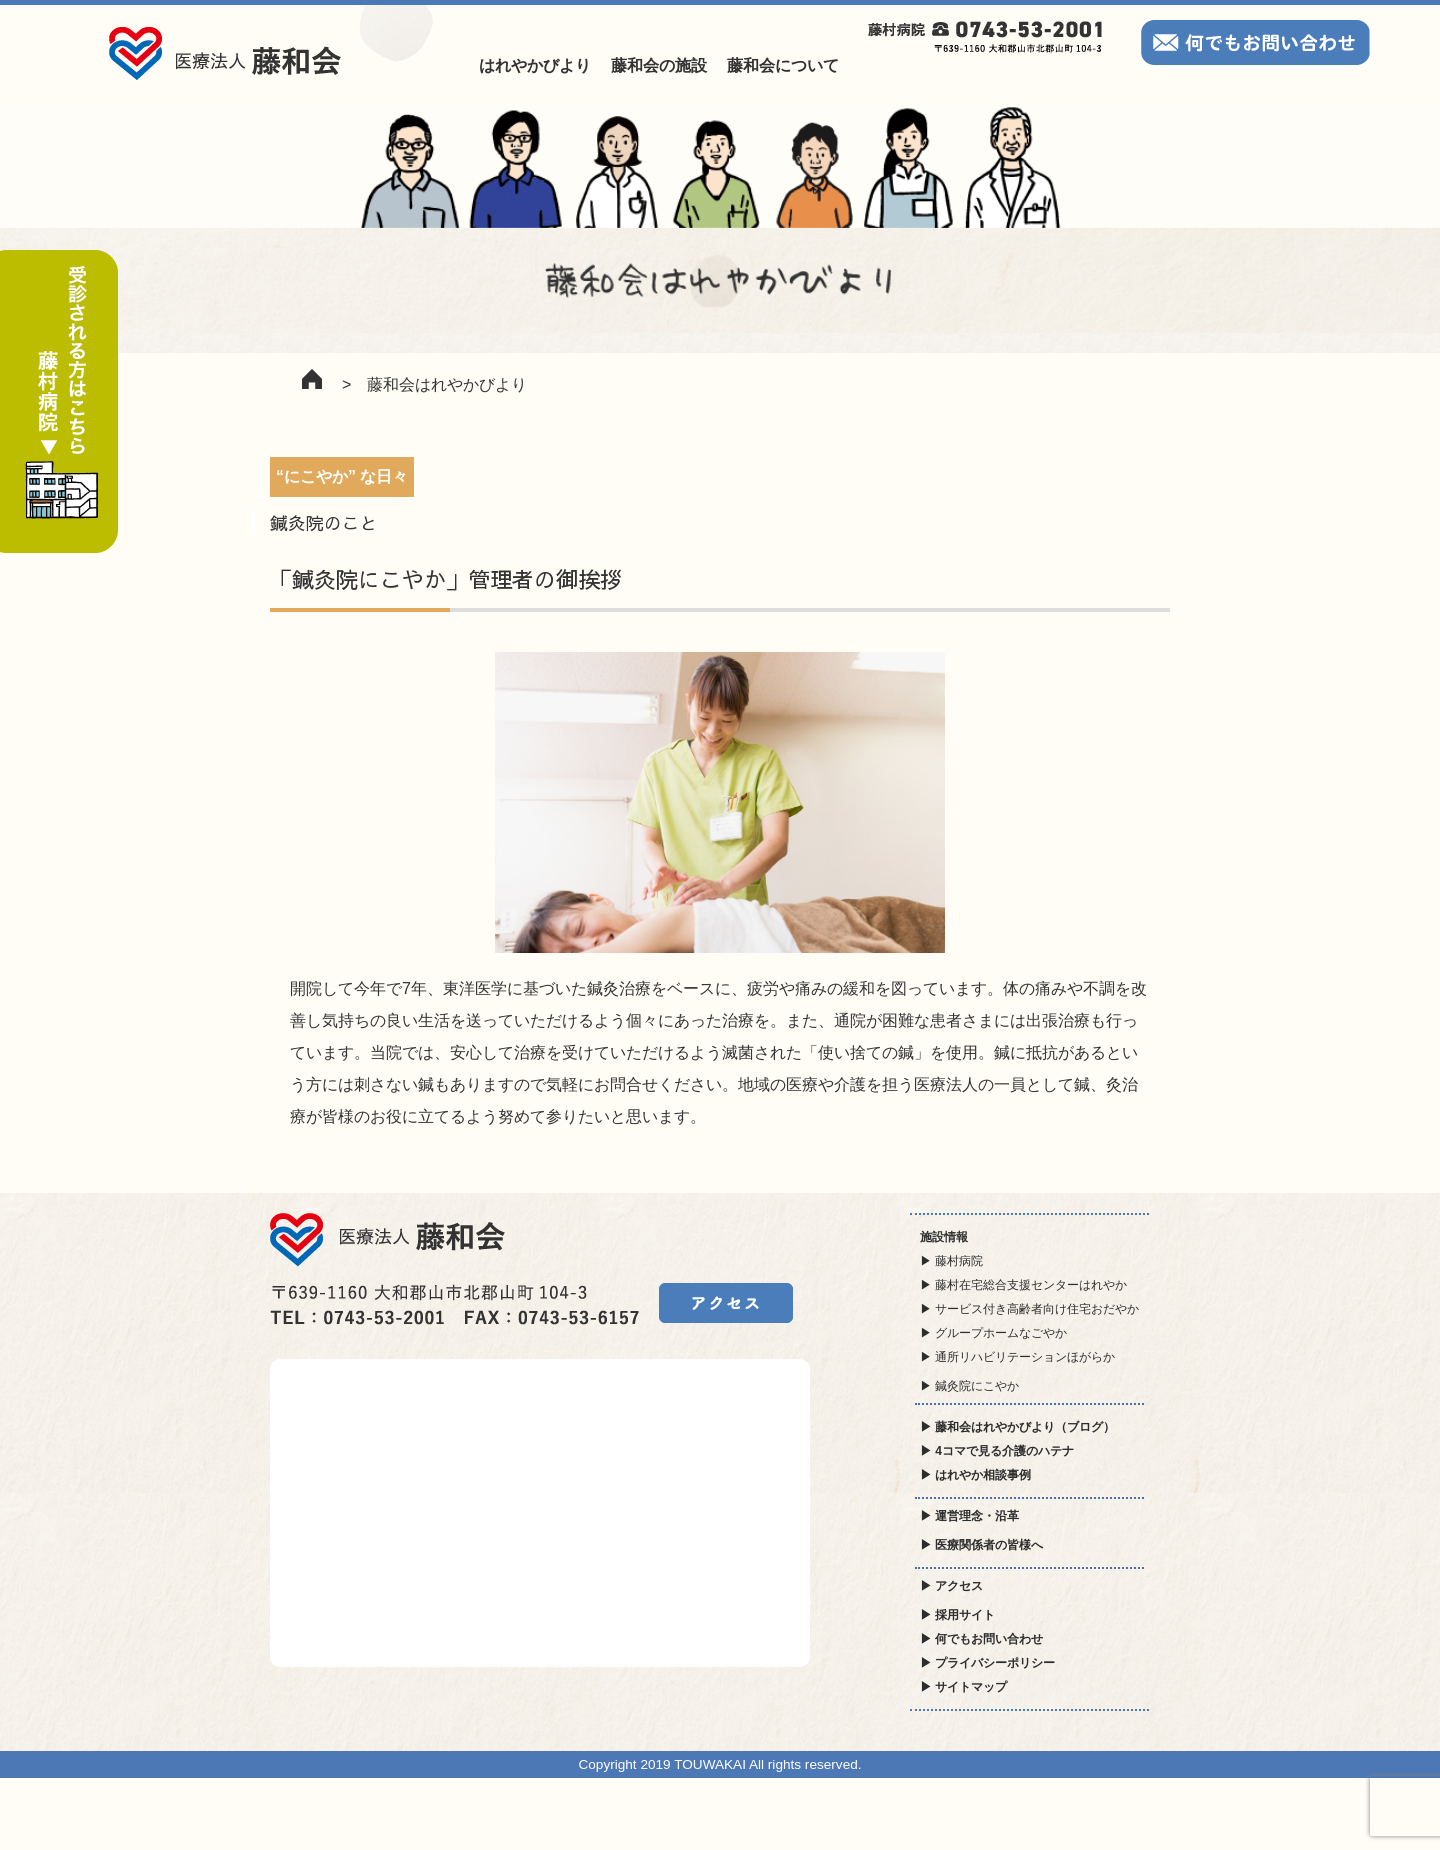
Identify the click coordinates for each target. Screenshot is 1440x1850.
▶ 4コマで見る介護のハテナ (997, 1451)
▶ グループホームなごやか (993, 1333)
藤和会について (783, 65)
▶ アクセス (951, 1586)
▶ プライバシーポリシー (987, 1663)
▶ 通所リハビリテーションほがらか (1017, 1357)
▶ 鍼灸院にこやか (969, 1386)
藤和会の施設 (659, 65)
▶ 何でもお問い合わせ (981, 1639)
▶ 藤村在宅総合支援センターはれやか (1023, 1285)
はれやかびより (535, 65)
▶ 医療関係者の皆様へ (981, 1545)
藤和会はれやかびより (447, 384)
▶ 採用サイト (957, 1615)
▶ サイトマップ (963, 1687)
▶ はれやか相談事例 (975, 1475)
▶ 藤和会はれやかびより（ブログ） (1017, 1427)
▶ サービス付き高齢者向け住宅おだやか (1029, 1309)
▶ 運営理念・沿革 (969, 1516)
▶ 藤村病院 (951, 1261)
